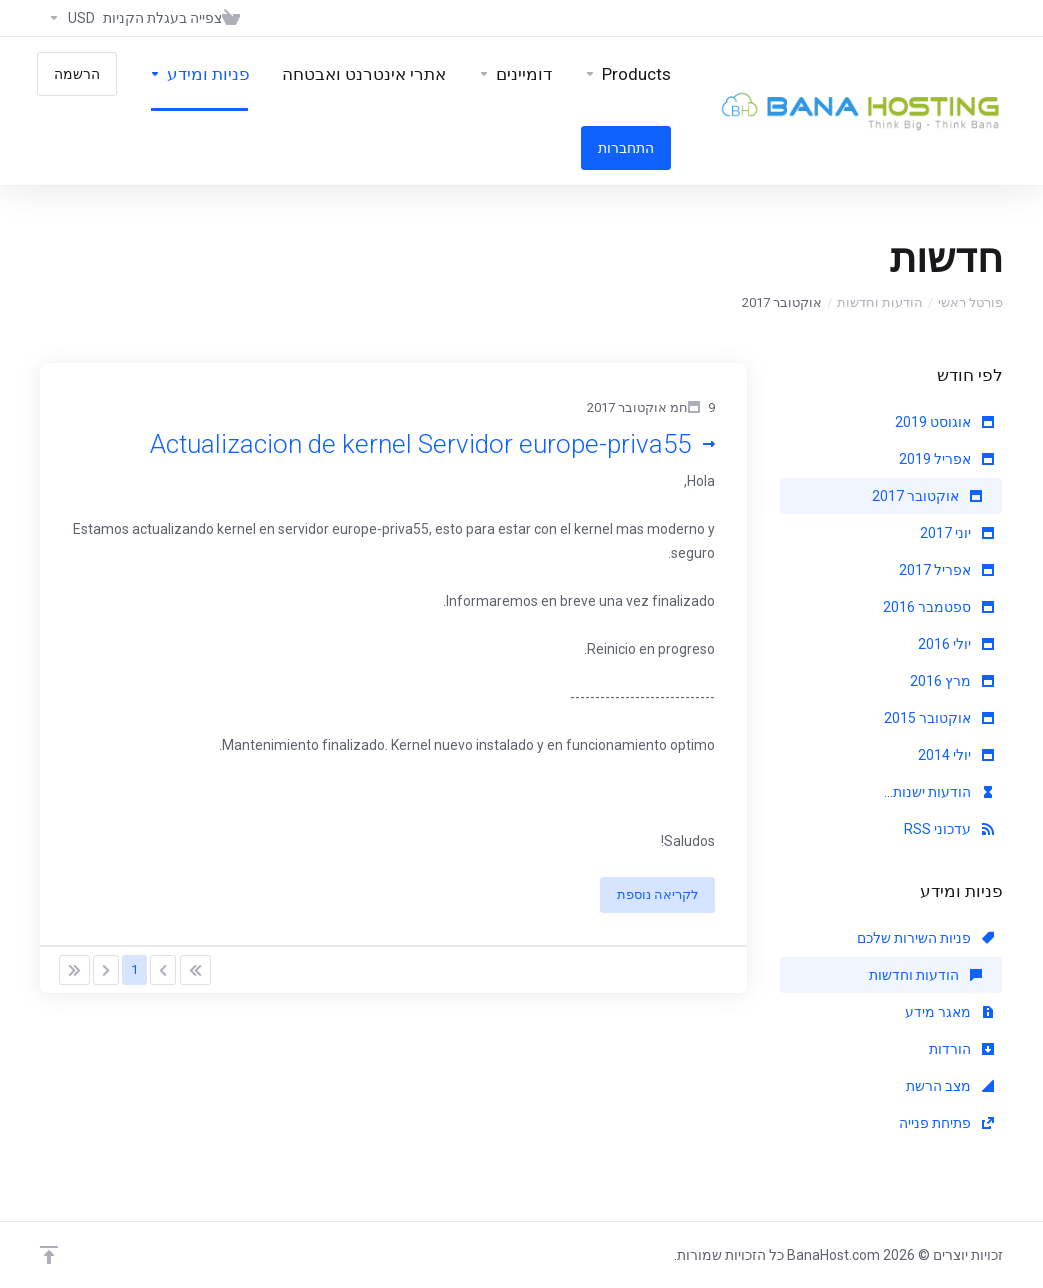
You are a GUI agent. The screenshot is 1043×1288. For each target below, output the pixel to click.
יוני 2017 (957, 533)
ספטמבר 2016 (938, 607)
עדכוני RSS (949, 829)
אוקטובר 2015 (939, 718)
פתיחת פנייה (946, 1123)
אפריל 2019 (946, 459)
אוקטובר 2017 (927, 496)
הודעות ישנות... (939, 792)
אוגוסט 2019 (944, 422)
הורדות (961, 1049)
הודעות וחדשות (880, 302)
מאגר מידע (949, 1012)
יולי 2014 (956, 755)
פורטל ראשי (970, 302)
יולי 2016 (956, 644)
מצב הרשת (950, 1086)
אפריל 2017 (946, 570)
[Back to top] (49, 1255)
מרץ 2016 (952, 681)
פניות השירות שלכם (925, 938)
